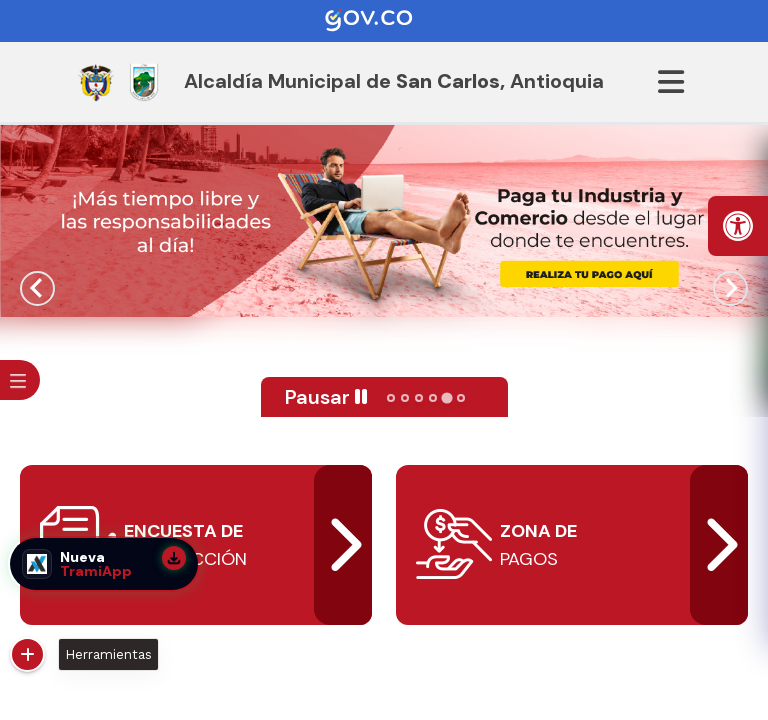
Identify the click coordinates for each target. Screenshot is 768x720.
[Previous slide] (37, 288)
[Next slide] (730, 288)
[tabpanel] (384, 221)
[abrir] (572, 545)
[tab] (391, 398)
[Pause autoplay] (326, 397)
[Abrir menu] (671, 82)
